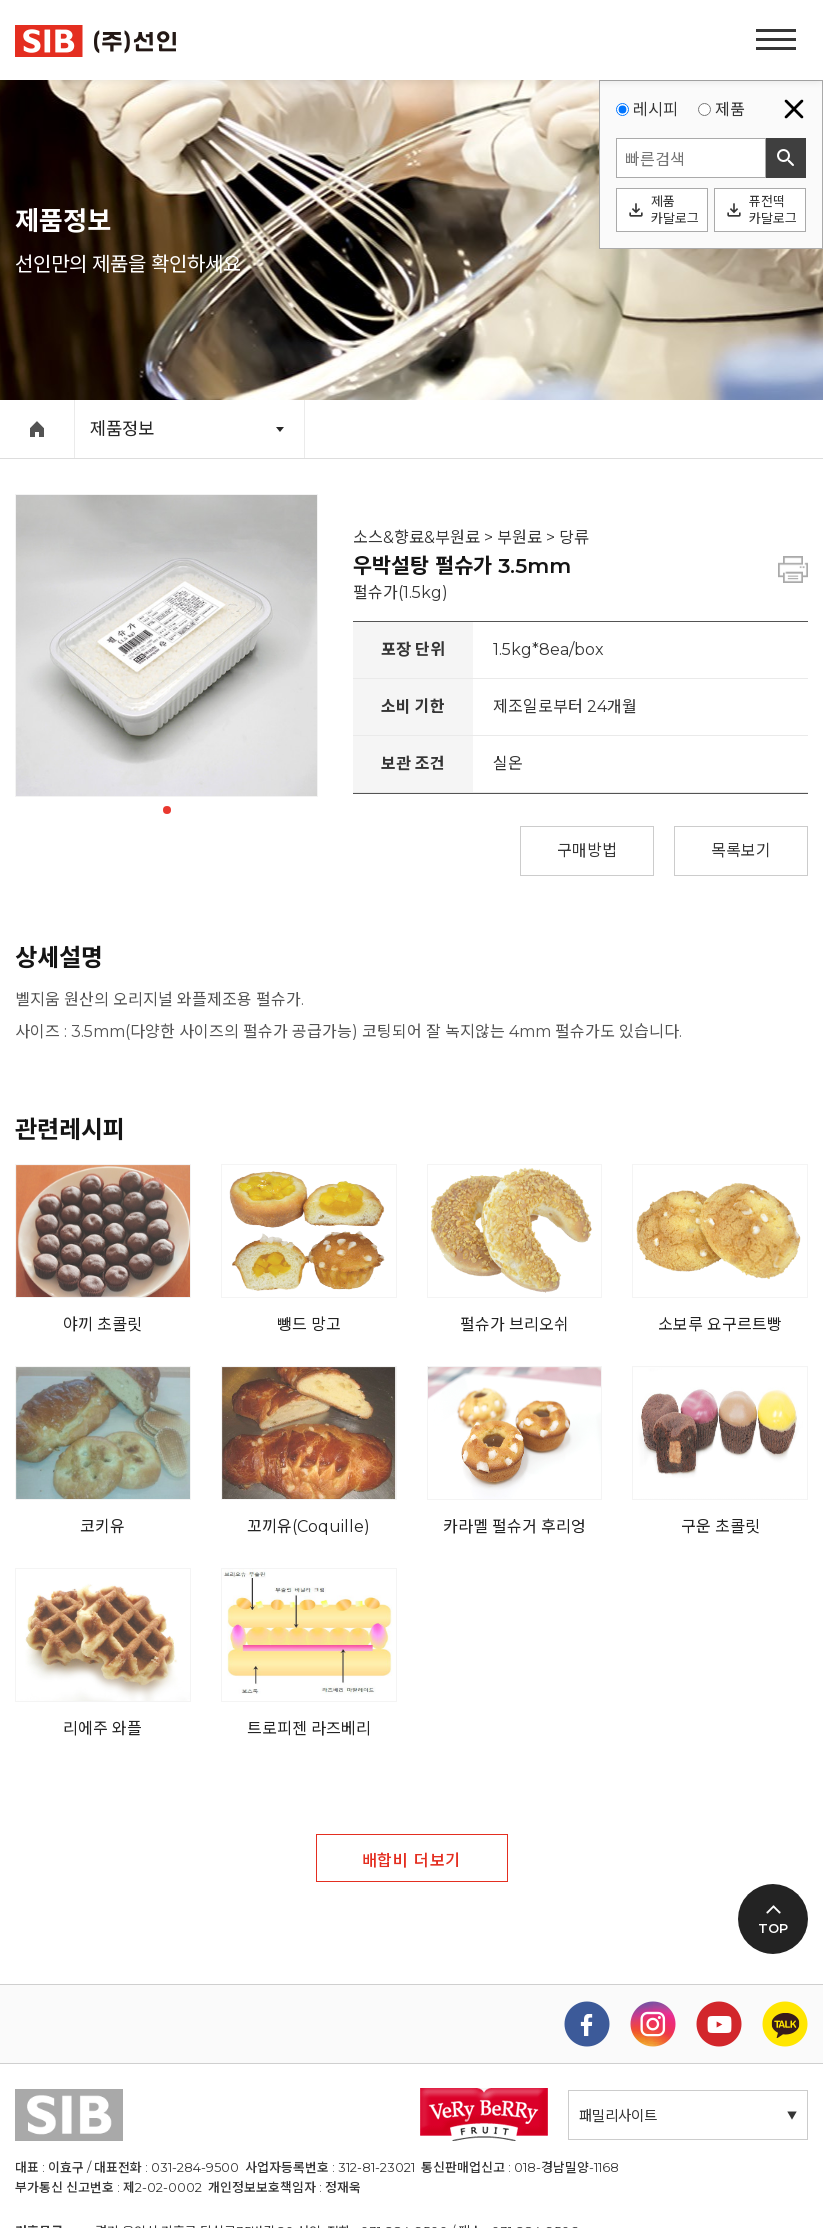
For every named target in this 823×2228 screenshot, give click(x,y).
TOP (773, 1928)
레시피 (655, 109)
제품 (730, 109)
